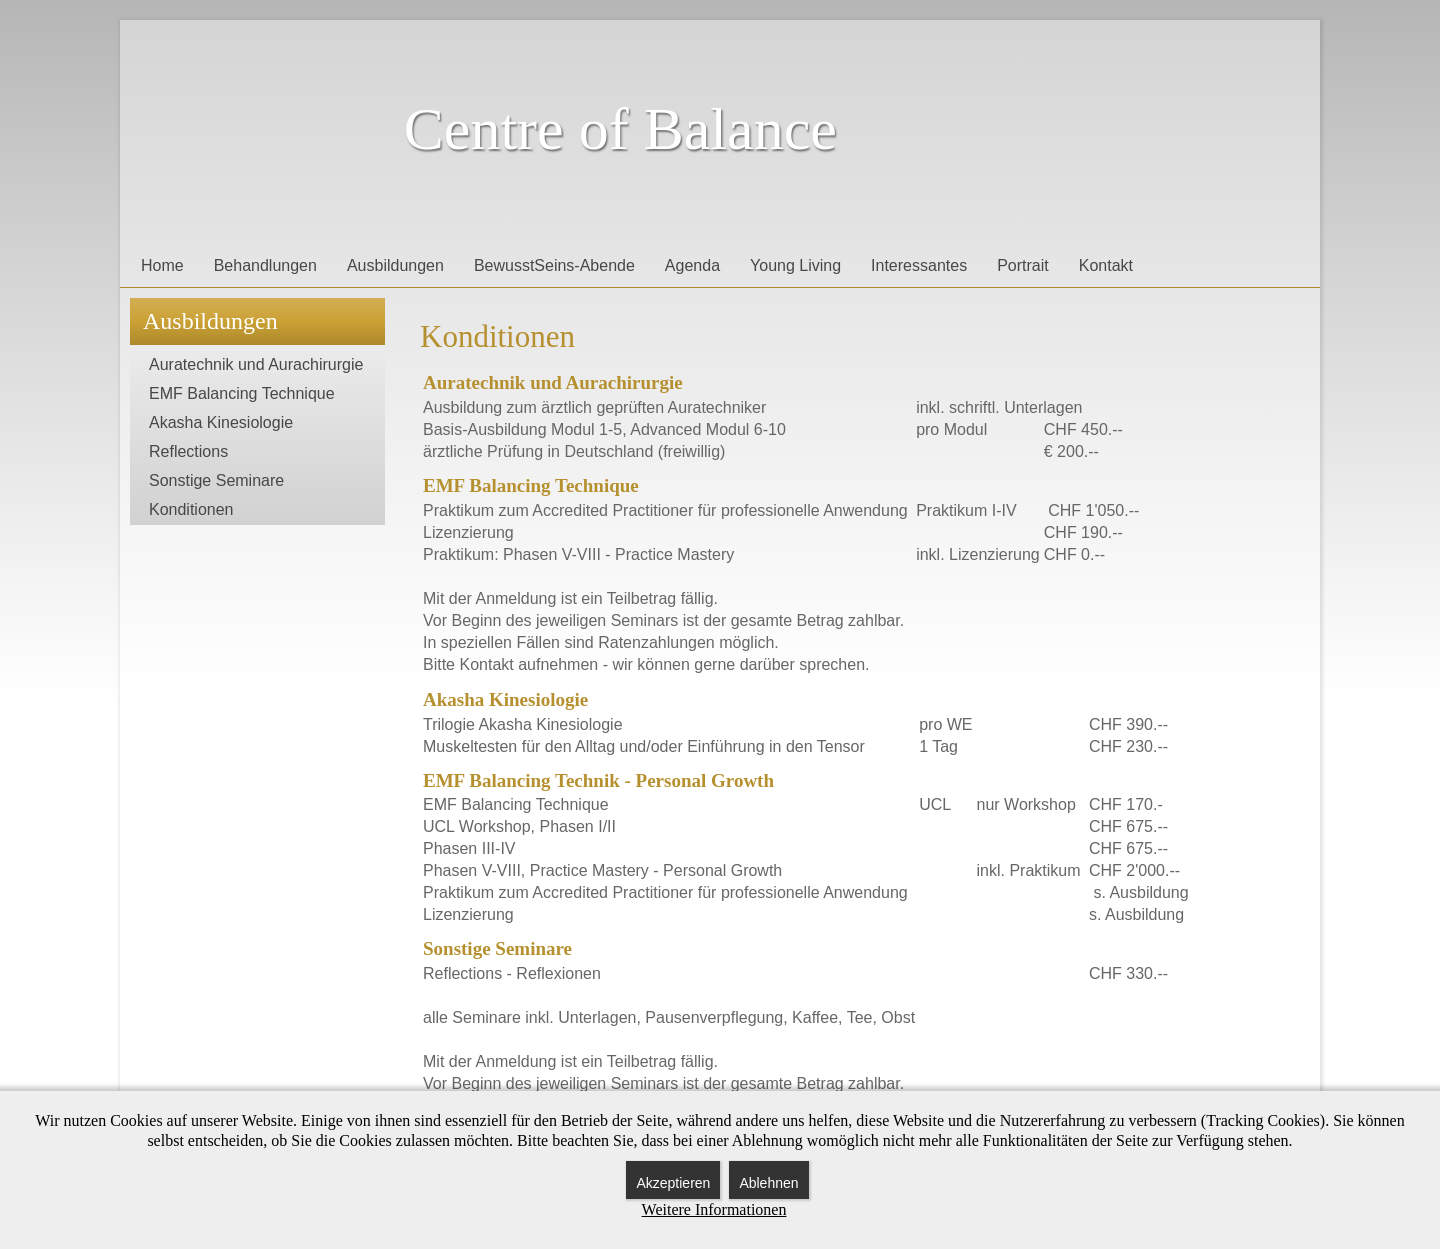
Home (162, 265)
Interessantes (919, 265)
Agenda (692, 265)
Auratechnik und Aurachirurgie (256, 364)
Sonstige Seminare (216, 480)
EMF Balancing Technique (242, 393)
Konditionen (191, 509)
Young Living (795, 265)
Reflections (188, 451)
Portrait (1023, 265)
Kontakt (1106, 265)
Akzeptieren (673, 1183)
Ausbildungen (395, 265)
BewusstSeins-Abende (554, 265)
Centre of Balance (620, 129)
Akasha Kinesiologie (221, 422)
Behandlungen (265, 265)
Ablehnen (768, 1183)
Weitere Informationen (714, 1209)
